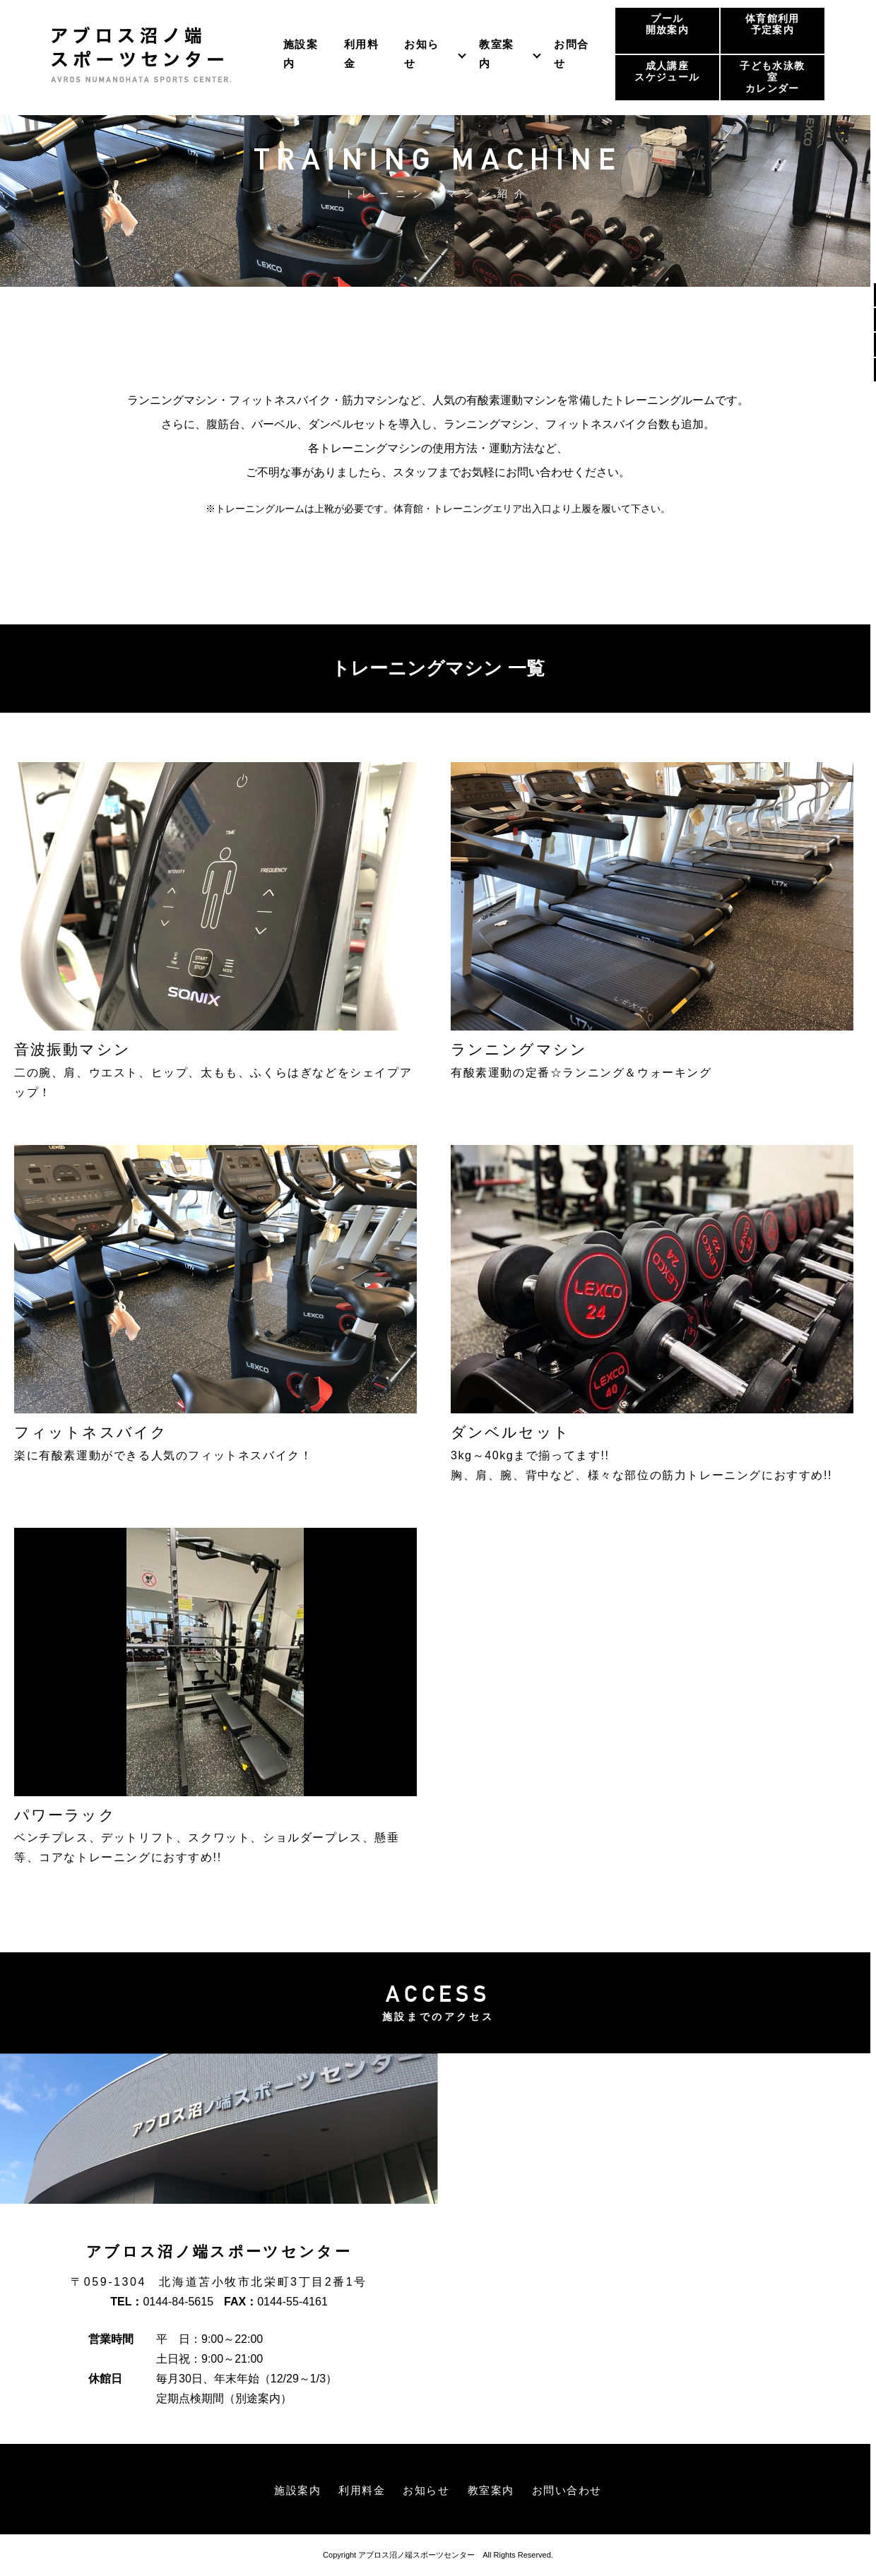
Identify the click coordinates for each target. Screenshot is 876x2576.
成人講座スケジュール (666, 72)
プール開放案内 (667, 24)
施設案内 (290, 2490)
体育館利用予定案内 (772, 24)
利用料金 (358, 2490)
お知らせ (421, 53)
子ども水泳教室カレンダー (772, 77)
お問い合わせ (572, 2490)
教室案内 (496, 53)
